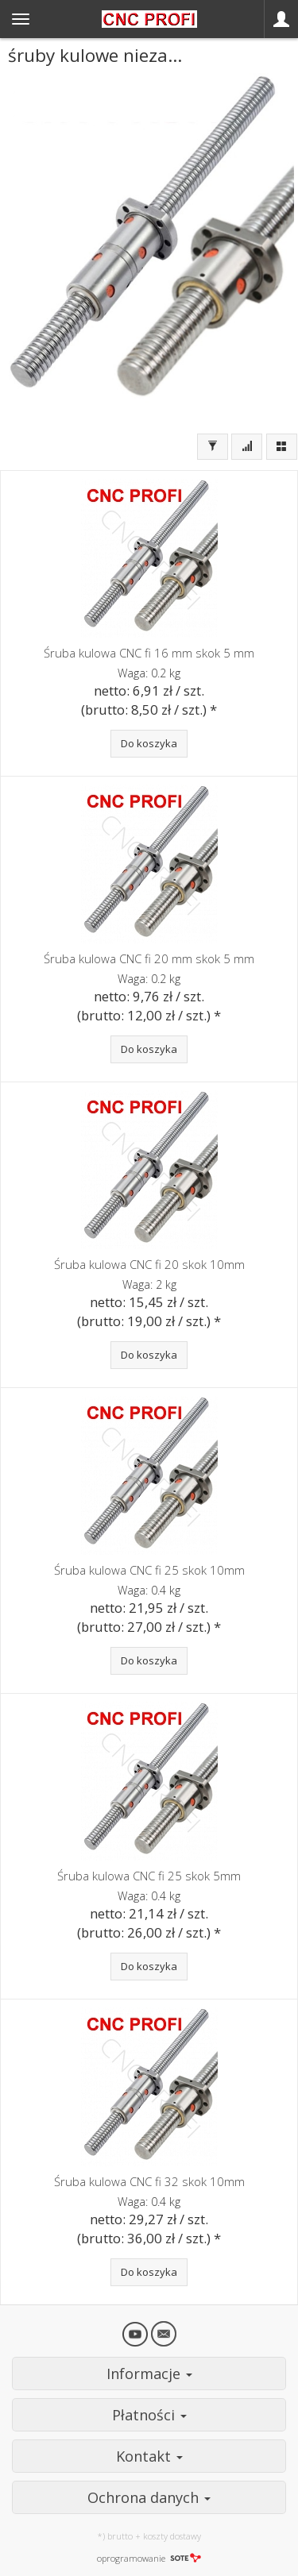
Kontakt (149, 2456)
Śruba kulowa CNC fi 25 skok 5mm (149, 1876)
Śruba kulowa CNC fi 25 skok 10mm (149, 1570)
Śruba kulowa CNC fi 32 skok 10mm (149, 2181)
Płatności (149, 2415)
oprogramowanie (149, 2558)
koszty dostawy (172, 2536)
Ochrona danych (149, 2497)
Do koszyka (149, 743)
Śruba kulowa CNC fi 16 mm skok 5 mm (149, 653)
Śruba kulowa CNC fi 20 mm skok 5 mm (149, 958)
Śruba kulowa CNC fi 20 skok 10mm (149, 1264)
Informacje (149, 2373)
